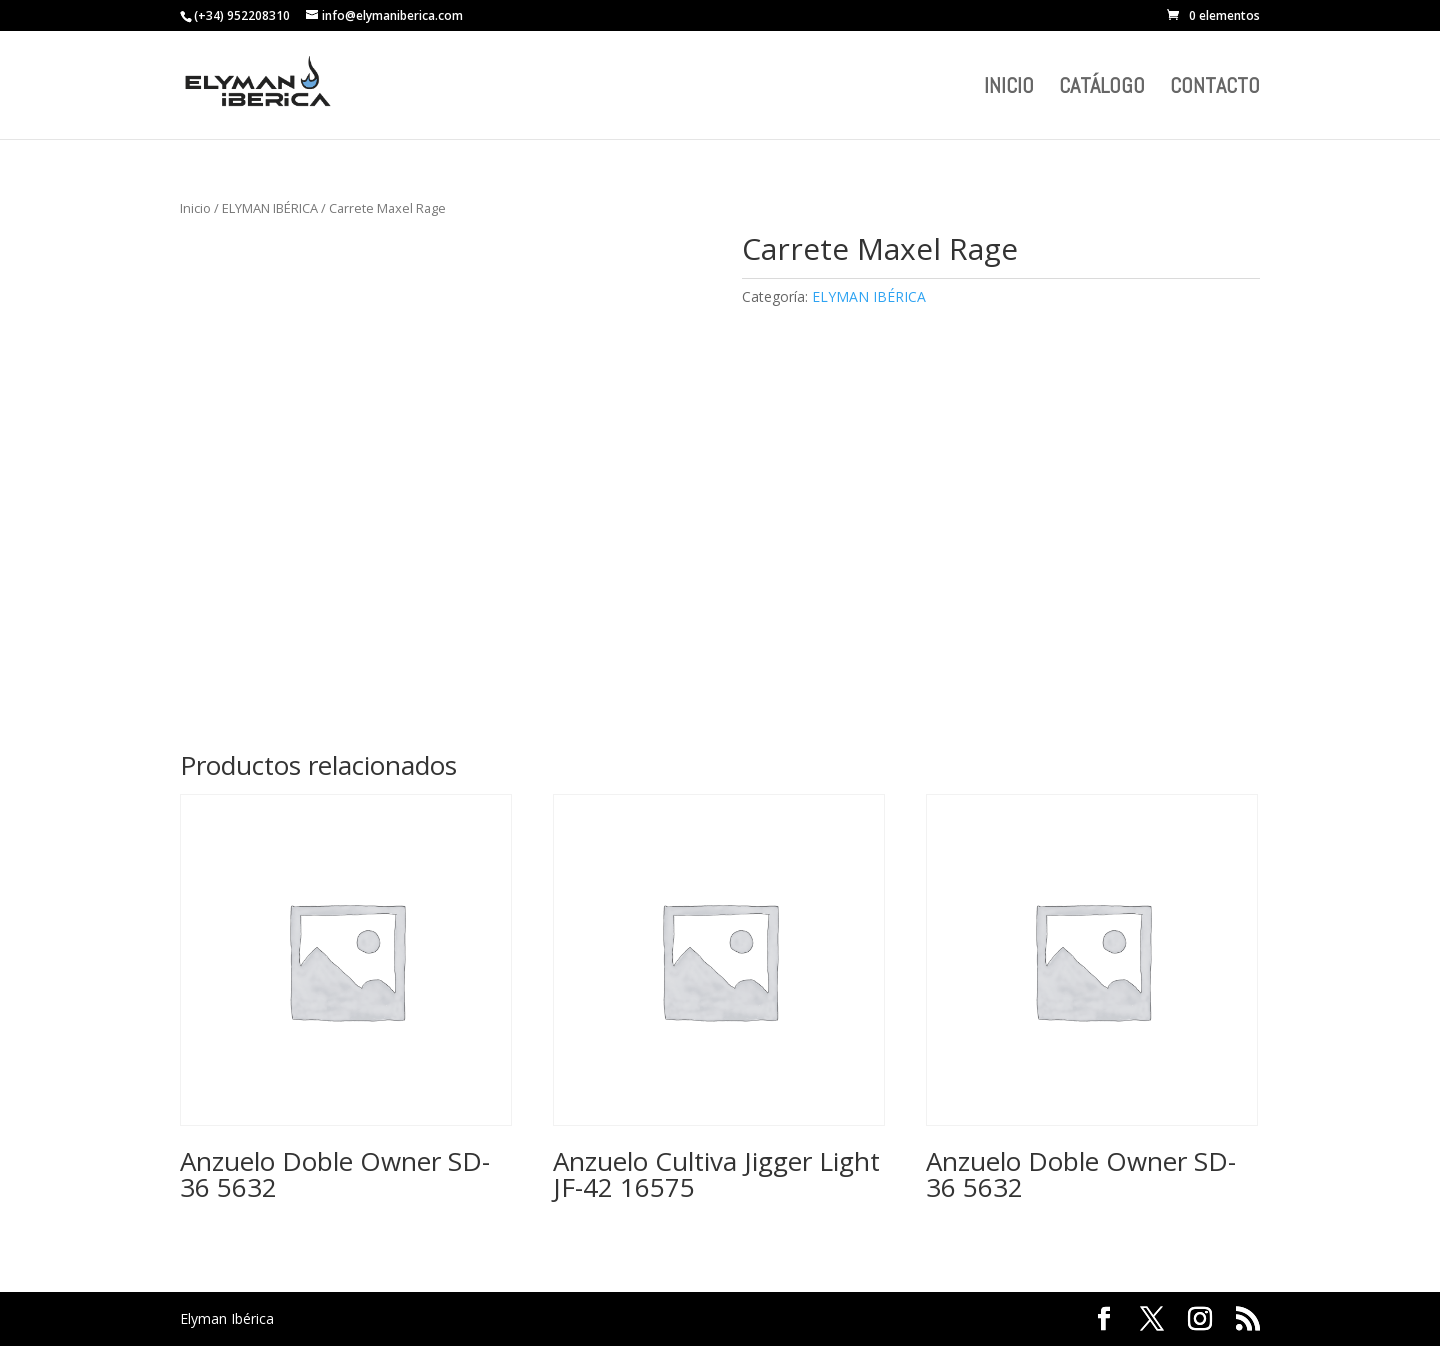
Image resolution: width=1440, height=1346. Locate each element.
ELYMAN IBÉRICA (270, 208)
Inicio (195, 208)
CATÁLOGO (1102, 88)
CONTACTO (1215, 88)
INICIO (1009, 88)
